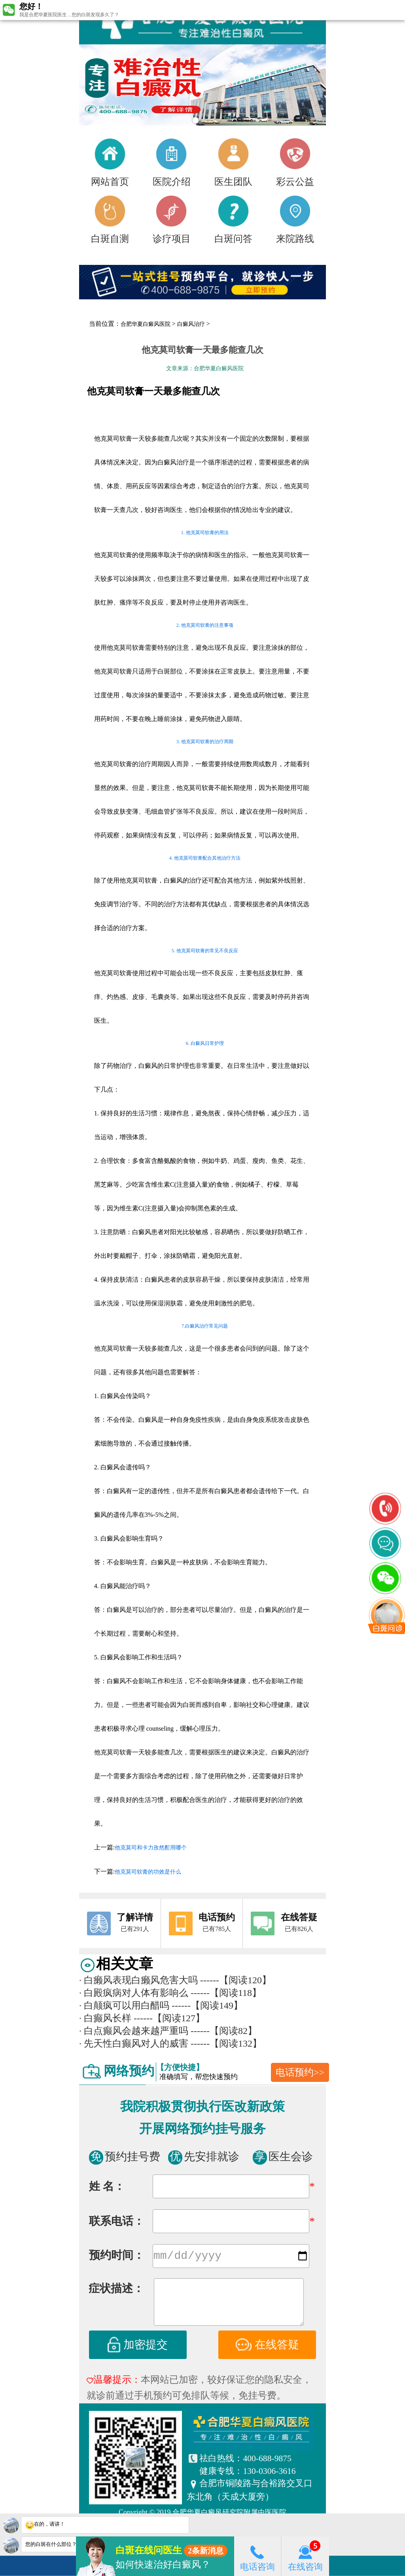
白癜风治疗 (191, 324)
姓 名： (107, 2186)
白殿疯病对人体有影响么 (133, 1993)
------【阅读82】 (224, 2031)
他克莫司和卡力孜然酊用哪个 (151, 1848)
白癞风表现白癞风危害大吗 (138, 1980)
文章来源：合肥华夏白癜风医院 (205, 368)
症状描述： (116, 2290)
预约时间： (116, 2257)
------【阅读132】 (226, 2043)
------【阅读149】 (207, 2005)
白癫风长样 (105, 2018)
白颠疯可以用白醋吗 (124, 2005)
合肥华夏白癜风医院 (145, 324)
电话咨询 (257, 2556)
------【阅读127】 (169, 2018)
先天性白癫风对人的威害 (133, 2043)
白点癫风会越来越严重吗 (133, 2031)
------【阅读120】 (235, 1980)
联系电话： (116, 2221)
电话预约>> (300, 2072)
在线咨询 (305, 2556)
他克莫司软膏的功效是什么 (148, 1872)
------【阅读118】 (226, 1993)
